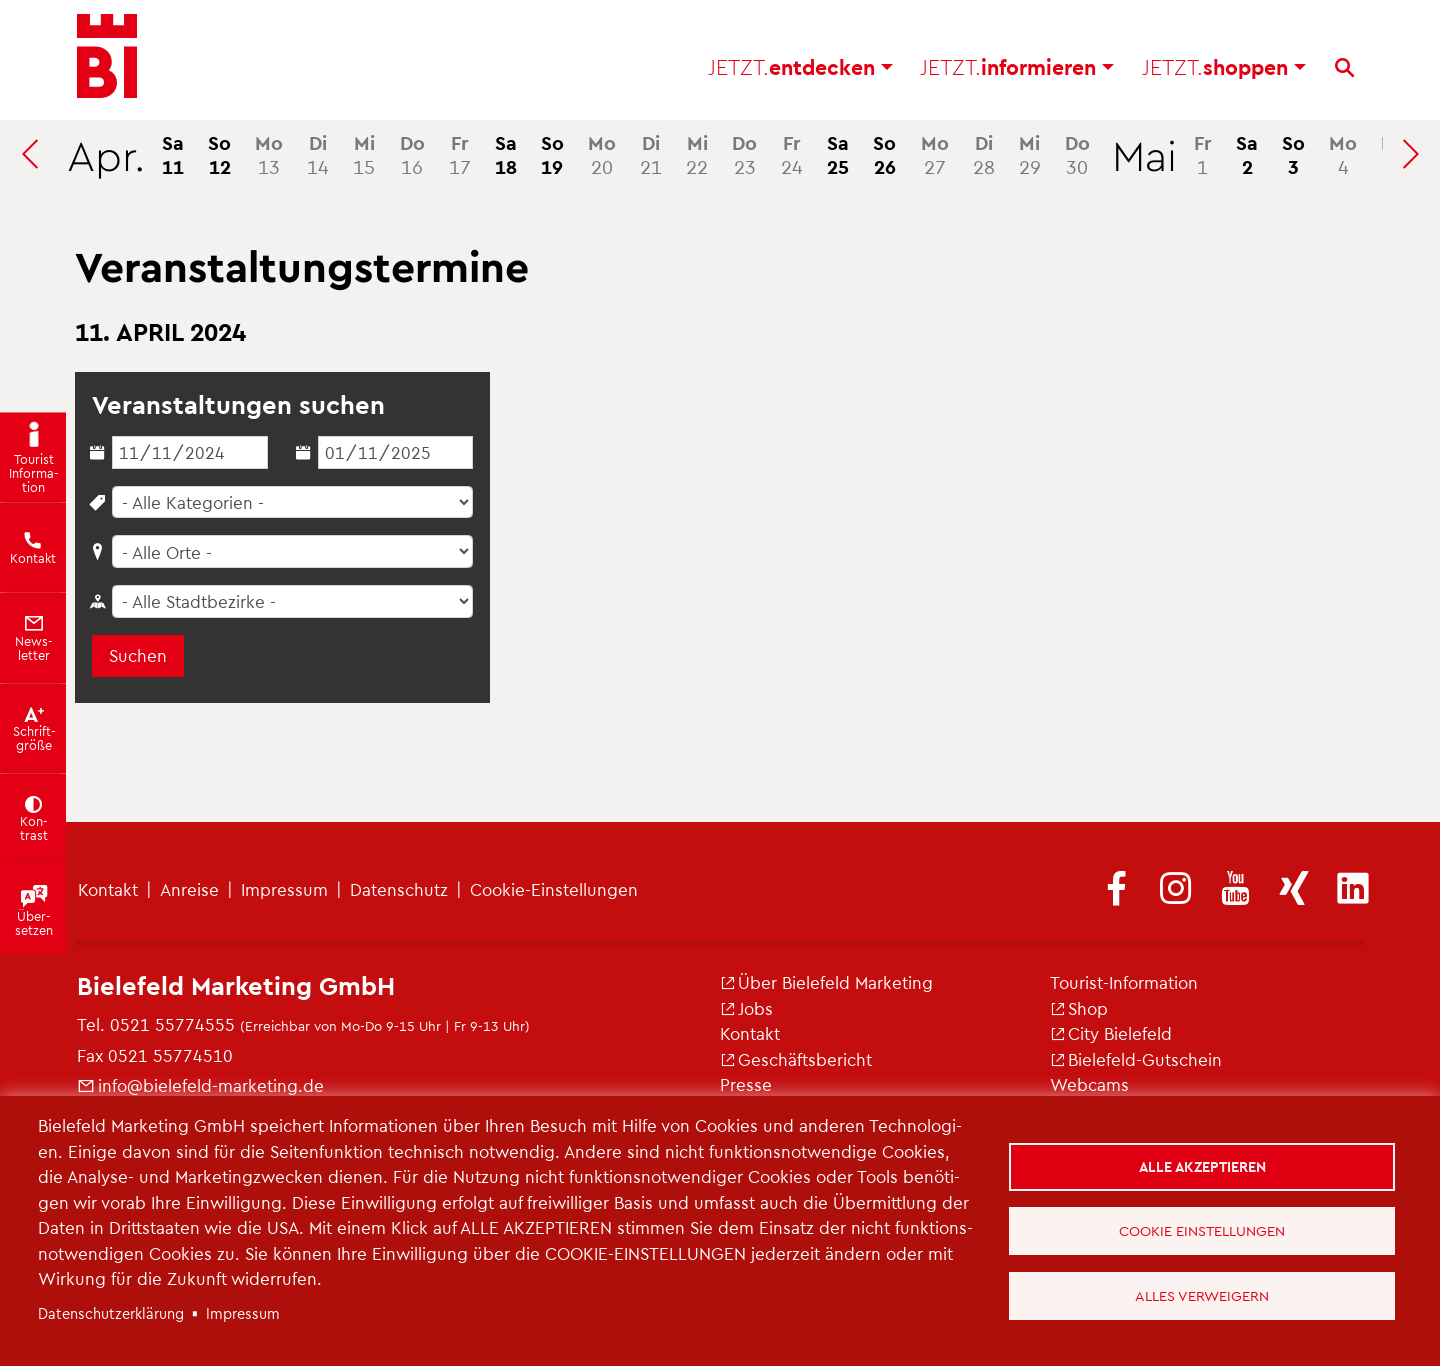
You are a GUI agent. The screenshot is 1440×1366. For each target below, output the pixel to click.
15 (364, 154)
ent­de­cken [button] (800, 70)
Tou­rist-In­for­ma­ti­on (1124, 982)
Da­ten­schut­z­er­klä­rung (111, 1313)
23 (744, 154)
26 (884, 154)
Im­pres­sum (284, 889)
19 (552, 154)
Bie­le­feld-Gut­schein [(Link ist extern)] (1136, 1059)
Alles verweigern (1203, 1296)
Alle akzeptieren (1203, 1164)
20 (602, 154)
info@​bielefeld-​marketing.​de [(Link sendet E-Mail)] (200, 1085)
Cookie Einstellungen (1203, 1230)
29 (1030, 154)
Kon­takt (108, 889)
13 (269, 154)
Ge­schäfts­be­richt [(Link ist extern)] (796, 1059)
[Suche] (1344, 71)
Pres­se (746, 1084)
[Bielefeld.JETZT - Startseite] (107, 60)
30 (1077, 154)
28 (984, 154)
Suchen (138, 655)
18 (506, 154)
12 (219, 154)
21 (651, 154)
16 (412, 154)
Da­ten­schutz (399, 889)
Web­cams (1089, 1084)
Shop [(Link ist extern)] (1079, 1008)
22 (697, 154)
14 (318, 154)
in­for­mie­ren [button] (1017, 70)
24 (792, 154)
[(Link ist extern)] (1117, 890)
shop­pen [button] (1224, 70)
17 (460, 154)
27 (935, 154)
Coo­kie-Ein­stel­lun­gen (554, 889)
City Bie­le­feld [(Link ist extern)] (1111, 1033)
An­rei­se (189, 889)
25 (838, 154)
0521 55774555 (172, 1024)
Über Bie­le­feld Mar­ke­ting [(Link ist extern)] (826, 982)
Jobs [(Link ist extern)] (746, 1008)
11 (173, 154)
